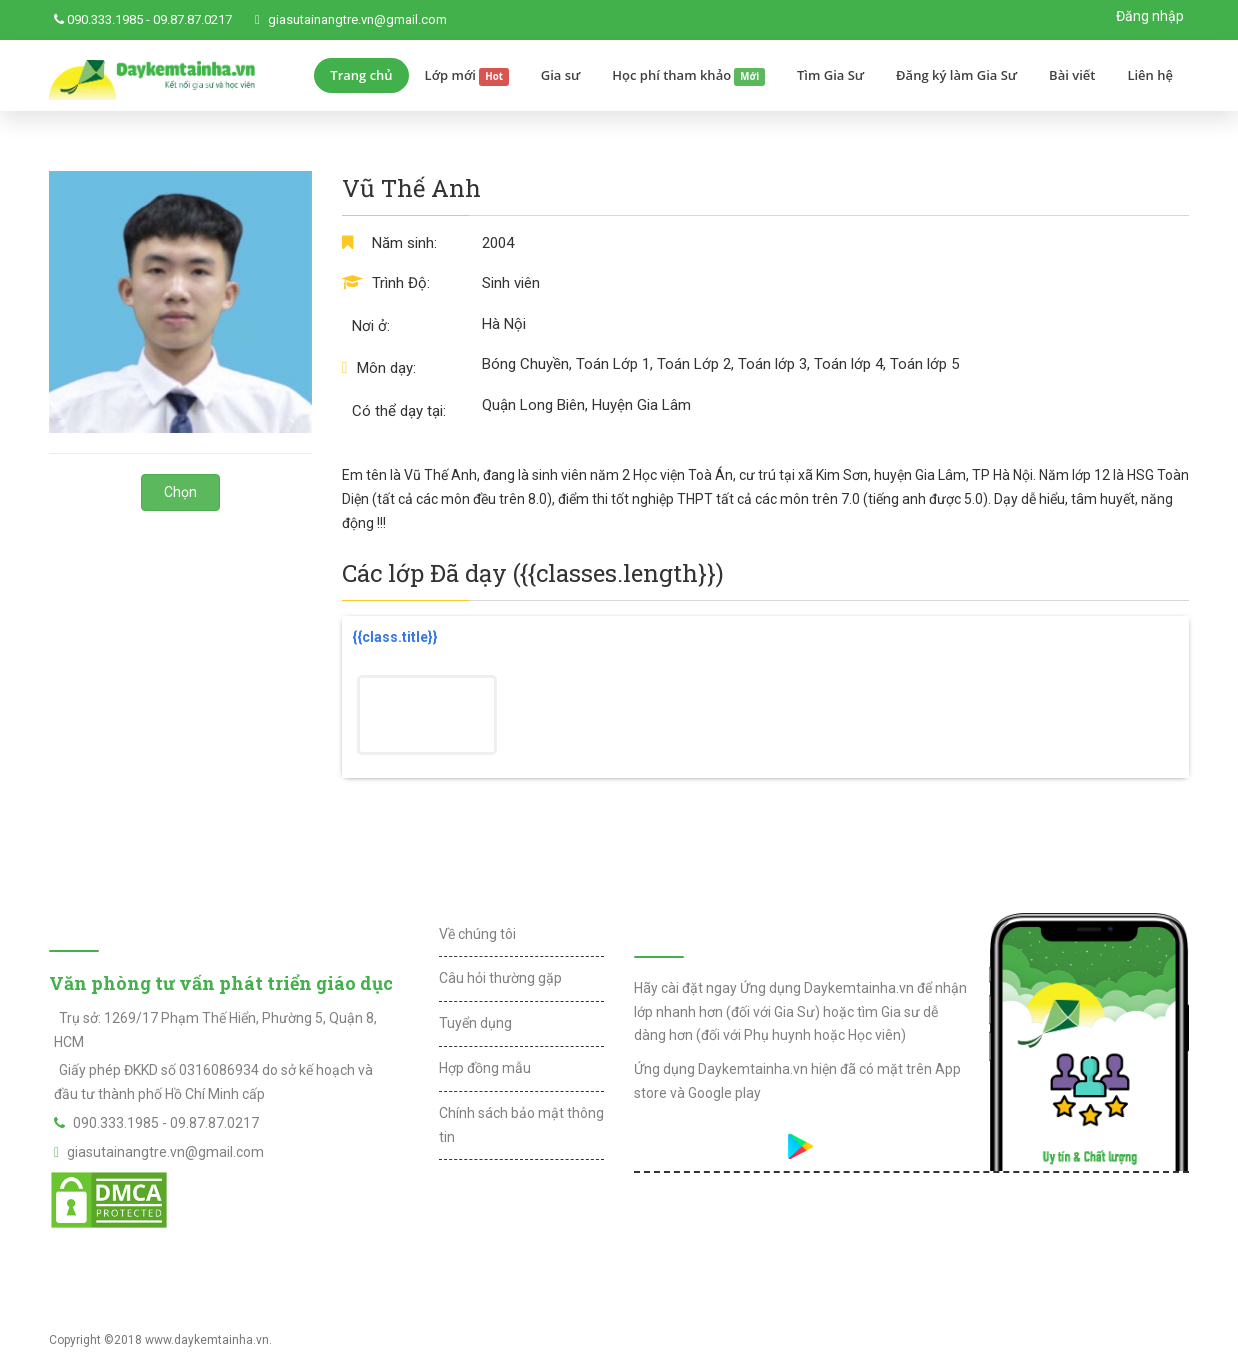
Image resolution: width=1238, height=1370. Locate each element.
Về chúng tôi (477, 934)
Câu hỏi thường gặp (500, 978)
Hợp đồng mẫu (485, 1068)
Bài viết (1072, 75)
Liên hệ (1150, 75)
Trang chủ (361, 75)
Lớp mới (467, 76)
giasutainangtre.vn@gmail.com (357, 19)
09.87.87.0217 (192, 19)
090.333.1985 (105, 19)
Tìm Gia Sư (830, 75)
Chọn (180, 492)
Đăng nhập (1150, 16)
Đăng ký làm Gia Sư (956, 75)
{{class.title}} (395, 637)
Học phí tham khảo (688, 76)
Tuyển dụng (475, 1023)
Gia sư (561, 75)
